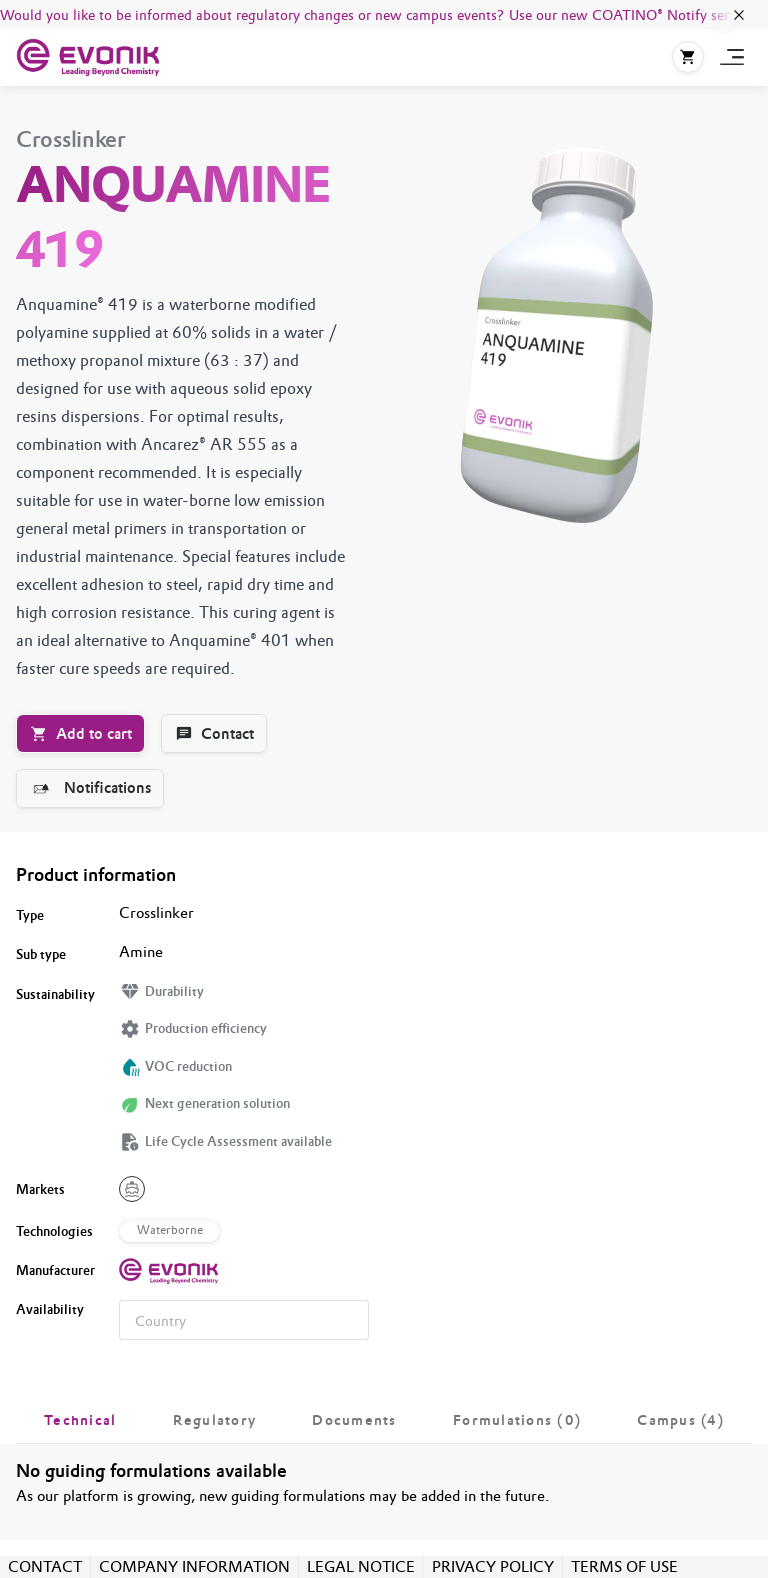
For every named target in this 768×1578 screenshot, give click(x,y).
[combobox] (244, 1320)
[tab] (80, 1420)
